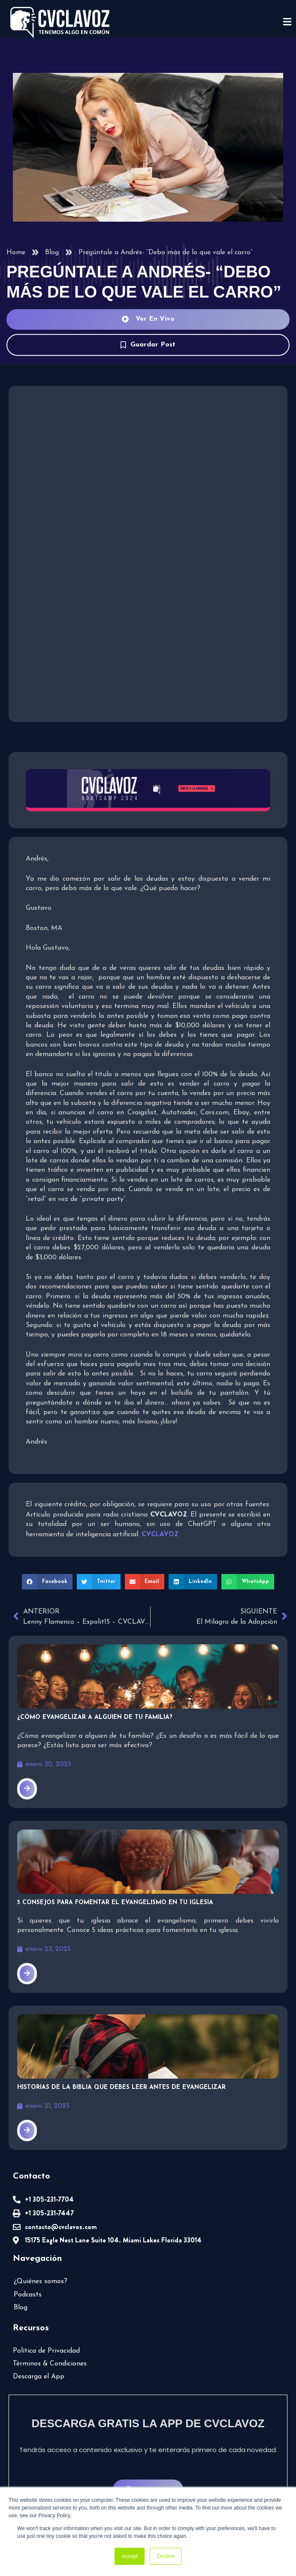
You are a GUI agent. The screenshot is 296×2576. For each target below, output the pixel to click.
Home (15, 252)
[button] (47, 1581)
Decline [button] (165, 2556)
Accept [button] (130, 2556)
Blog (52, 252)
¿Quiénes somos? (40, 2281)
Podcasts (28, 2294)
